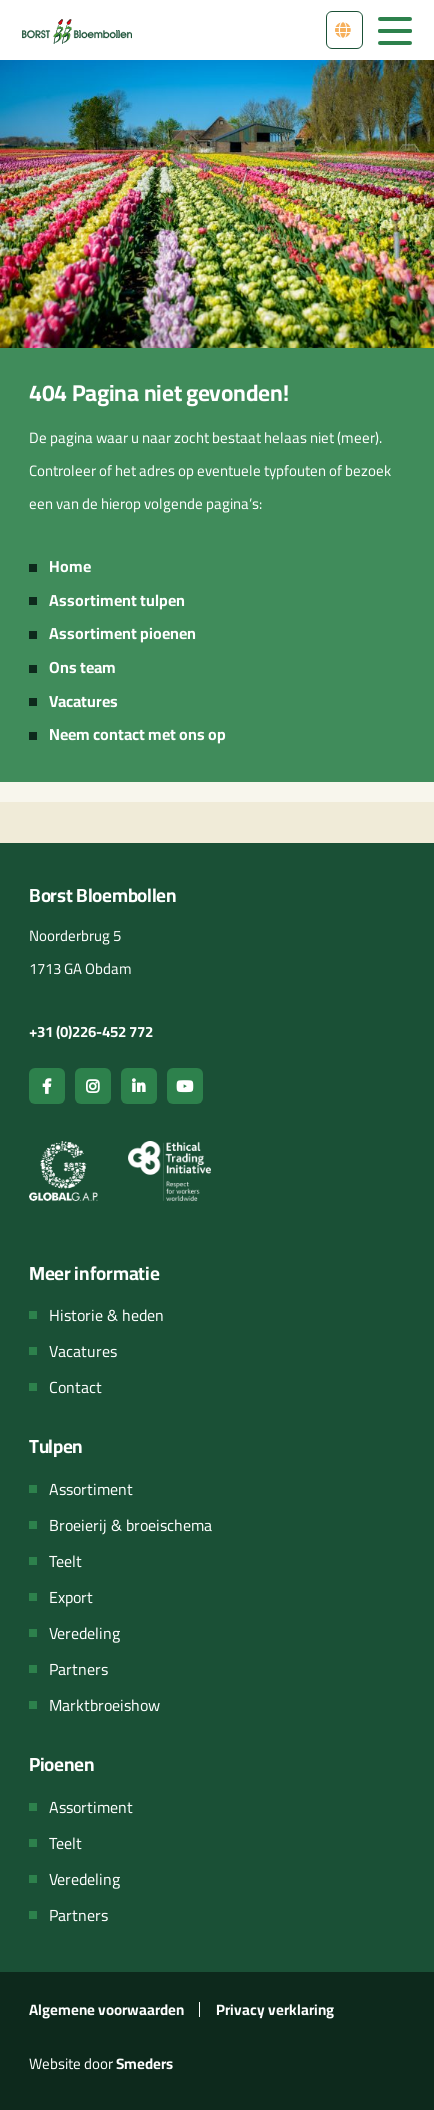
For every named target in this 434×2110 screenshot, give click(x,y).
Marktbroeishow (104, 1705)
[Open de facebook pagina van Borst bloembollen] (47, 1086)
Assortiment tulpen (117, 600)
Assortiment (91, 1489)
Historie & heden (106, 1315)
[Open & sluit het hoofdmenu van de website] (395, 29)
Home (70, 566)
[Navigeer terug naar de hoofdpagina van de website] (77, 29)
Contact (75, 1387)
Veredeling (84, 1633)
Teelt (65, 1561)
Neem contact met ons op (137, 734)
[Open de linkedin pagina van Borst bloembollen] (139, 1086)
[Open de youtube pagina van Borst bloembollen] (185, 1086)
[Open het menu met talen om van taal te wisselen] (344, 30)
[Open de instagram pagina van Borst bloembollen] (93, 1086)
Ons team (82, 667)
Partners (78, 1669)
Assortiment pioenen (122, 633)
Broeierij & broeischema (130, 1525)
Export (71, 1597)
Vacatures (83, 701)
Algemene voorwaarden (106, 2009)
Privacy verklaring (275, 2009)
